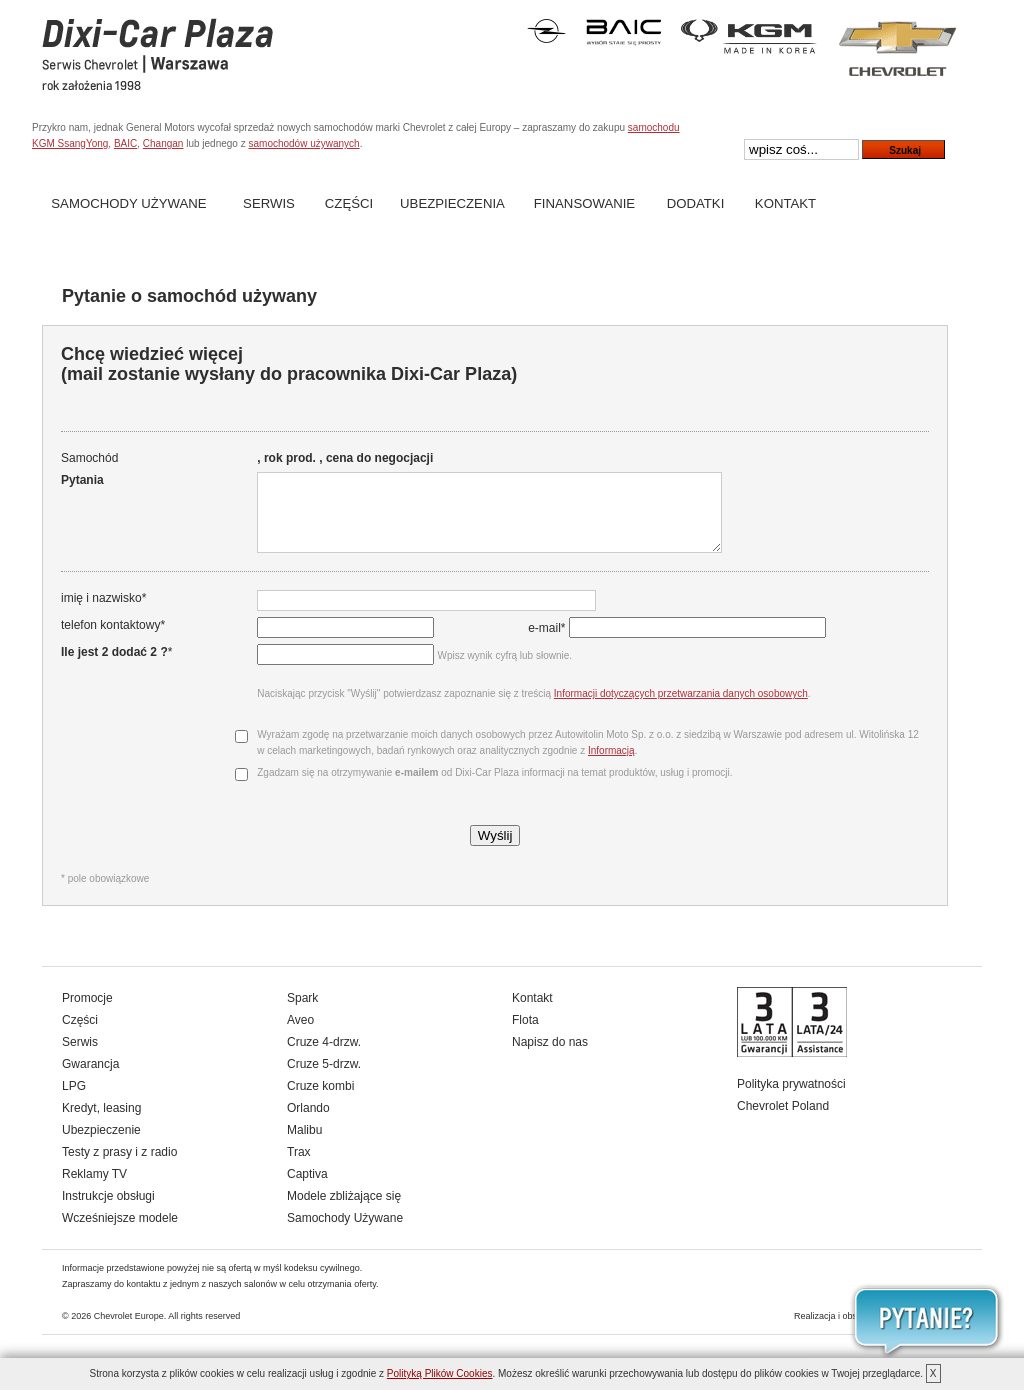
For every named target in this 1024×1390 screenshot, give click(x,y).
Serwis (269, 203)
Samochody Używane (128, 203)
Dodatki (696, 203)
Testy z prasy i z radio (119, 1167)
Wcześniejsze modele (120, 1233)
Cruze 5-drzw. (324, 1079)
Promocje (87, 1013)
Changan (163, 143)
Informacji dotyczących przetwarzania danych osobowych (679, 708)
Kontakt (785, 203)
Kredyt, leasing (101, 1123)
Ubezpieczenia (452, 203)
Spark (302, 1013)
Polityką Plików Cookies (440, 1373)
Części (349, 203)
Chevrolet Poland (783, 1121)
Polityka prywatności (791, 1099)
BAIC (125, 143)
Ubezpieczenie (101, 1145)
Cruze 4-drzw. (324, 1057)
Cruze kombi (320, 1101)
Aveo (300, 1035)
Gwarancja (90, 1079)
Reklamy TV (94, 1189)
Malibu (304, 1145)
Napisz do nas (550, 1057)
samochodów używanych (303, 143)
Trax (299, 1167)
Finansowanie (584, 203)
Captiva (307, 1189)
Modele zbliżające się (344, 1211)
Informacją (609, 765)
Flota (525, 1035)
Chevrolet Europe (129, 1331)
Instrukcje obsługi (108, 1211)
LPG (74, 1101)
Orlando (308, 1123)
